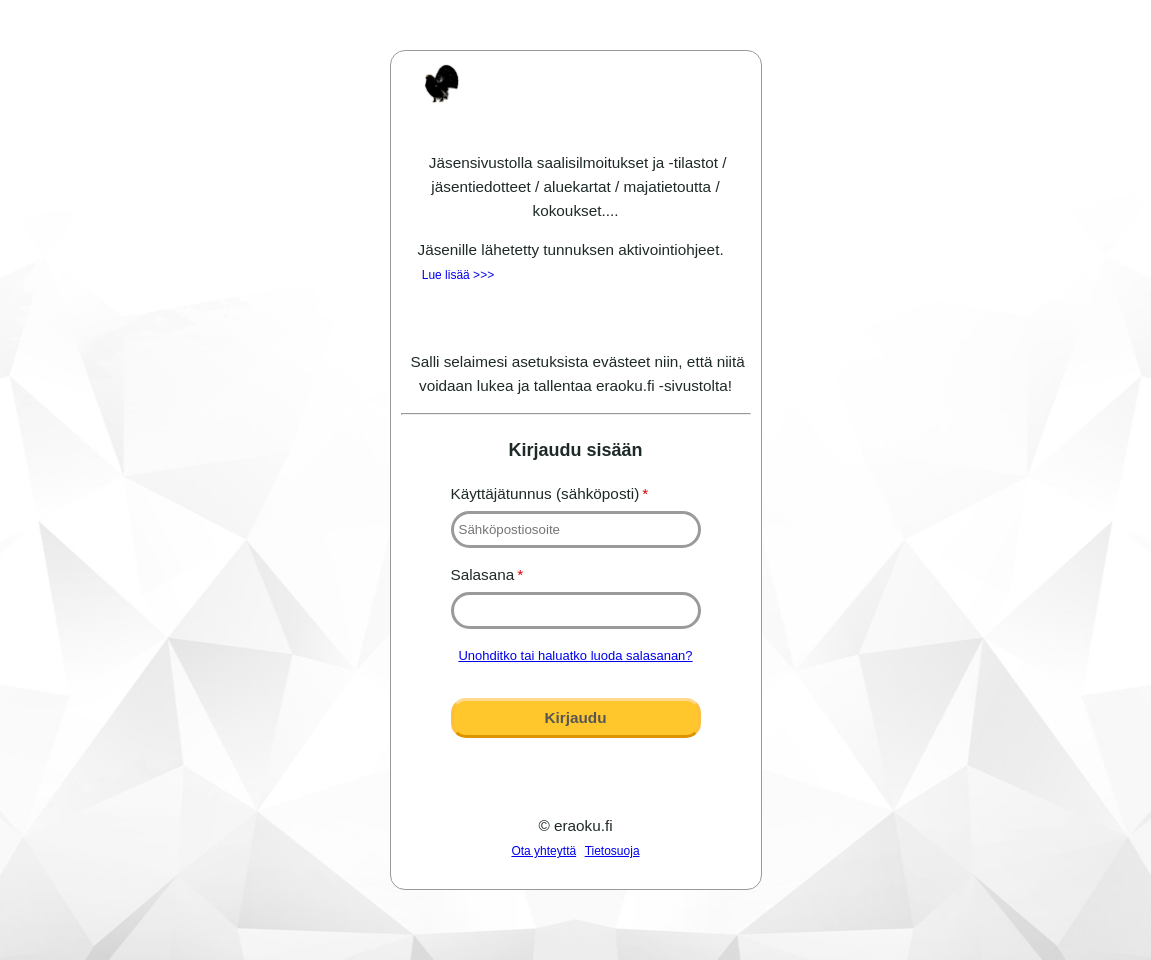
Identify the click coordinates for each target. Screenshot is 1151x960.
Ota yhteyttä (543, 851)
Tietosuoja (612, 851)
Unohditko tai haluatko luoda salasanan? (575, 655)
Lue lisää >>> (458, 275)
